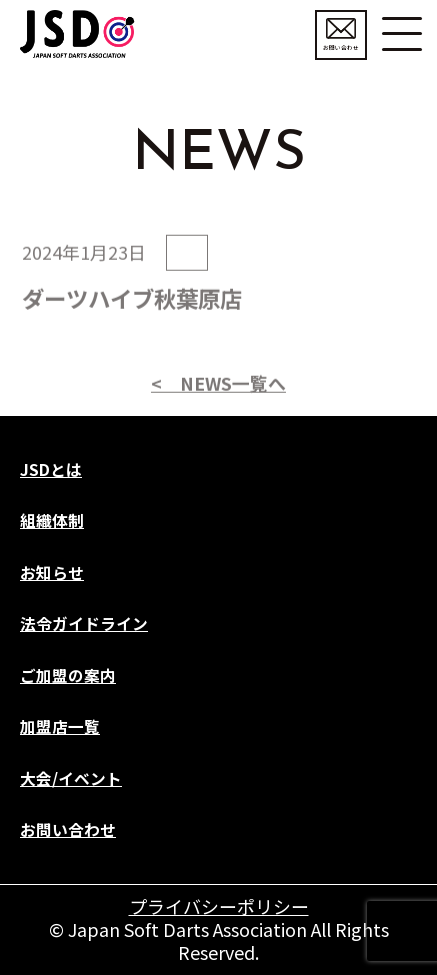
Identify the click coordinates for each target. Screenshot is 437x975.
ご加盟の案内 (68, 675)
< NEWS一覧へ (218, 417)
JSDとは (51, 469)
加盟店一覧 (60, 726)
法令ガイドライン (84, 623)
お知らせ (52, 572)
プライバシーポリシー (219, 906)
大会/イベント (71, 778)
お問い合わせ (341, 35)
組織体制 (52, 520)
